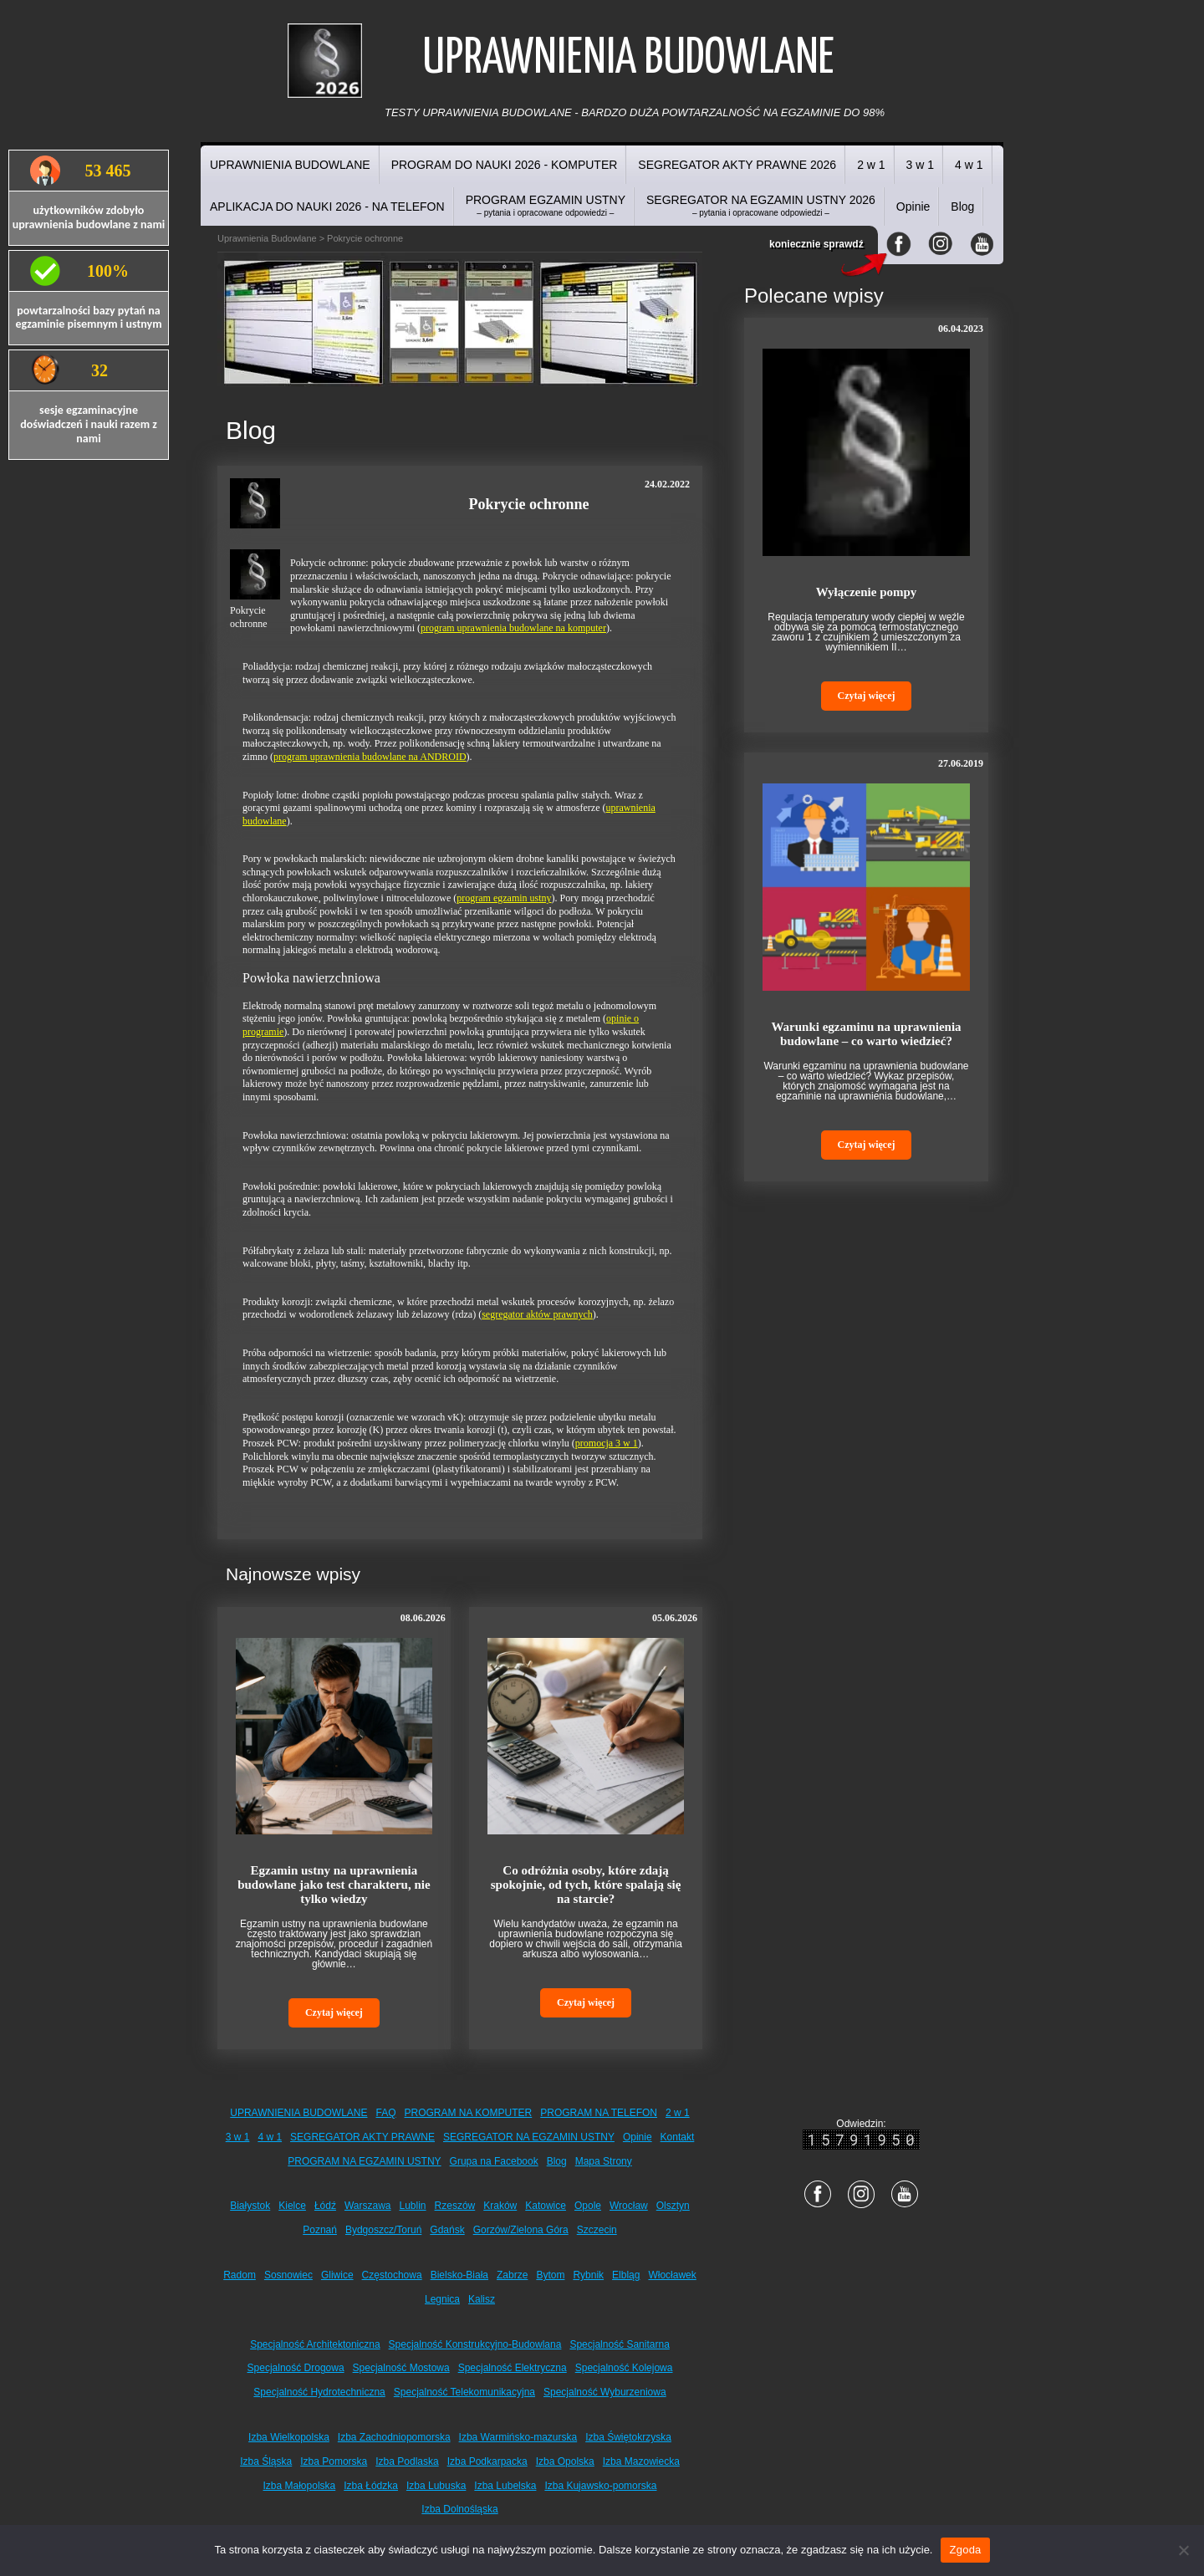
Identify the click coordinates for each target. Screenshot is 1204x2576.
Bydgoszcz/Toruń (383, 2230)
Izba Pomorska (333, 2461)
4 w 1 (968, 164)
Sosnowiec (288, 2275)
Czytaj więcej (334, 2012)
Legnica (442, 2299)
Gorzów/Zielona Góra (521, 2230)
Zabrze (512, 2275)
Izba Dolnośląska (459, 2509)
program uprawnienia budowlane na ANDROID (370, 757)
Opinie (913, 206)
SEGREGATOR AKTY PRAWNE (362, 2137)
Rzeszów (455, 2205)
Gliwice (337, 2275)
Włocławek (672, 2275)
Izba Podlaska (406, 2461)
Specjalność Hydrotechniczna (319, 2392)
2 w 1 (871, 164)
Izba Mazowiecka (641, 2461)
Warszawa (367, 2205)
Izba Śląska (266, 2461)
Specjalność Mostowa (401, 2368)
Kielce (292, 2205)
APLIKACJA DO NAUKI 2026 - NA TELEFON (327, 206)
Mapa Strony (603, 2161)
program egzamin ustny (504, 898)
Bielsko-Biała (459, 2275)
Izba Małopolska (299, 2486)
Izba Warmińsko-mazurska (518, 2437)
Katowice (545, 2205)
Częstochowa (392, 2275)
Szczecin (597, 2230)
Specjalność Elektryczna (512, 2368)
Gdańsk (447, 2230)
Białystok (250, 2205)
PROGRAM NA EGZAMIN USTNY (364, 2161)
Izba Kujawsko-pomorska (600, 2486)
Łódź (325, 2205)
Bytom (550, 2275)
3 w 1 (920, 164)
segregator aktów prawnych (537, 1314)
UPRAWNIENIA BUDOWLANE (290, 164)
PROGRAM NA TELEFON (598, 2113)
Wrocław (629, 2205)
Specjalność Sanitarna (619, 2344)
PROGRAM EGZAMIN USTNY (546, 205)
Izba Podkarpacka (487, 2461)
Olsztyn (673, 2205)
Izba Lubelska (505, 2486)
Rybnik (588, 2275)
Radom (239, 2275)
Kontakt (678, 2137)
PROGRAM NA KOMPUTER (469, 2113)
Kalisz (481, 2299)
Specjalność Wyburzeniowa (604, 2392)
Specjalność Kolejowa (624, 2368)
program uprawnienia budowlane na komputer (513, 628)
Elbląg (626, 2275)
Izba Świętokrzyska (628, 2437)
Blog (962, 206)
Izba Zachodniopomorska (394, 2437)
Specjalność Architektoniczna (315, 2344)
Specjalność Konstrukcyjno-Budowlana (475, 2344)
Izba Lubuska (436, 2486)
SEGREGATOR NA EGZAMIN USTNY (529, 2137)
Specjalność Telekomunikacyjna (464, 2392)
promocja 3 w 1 (606, 1443)
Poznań (320, 2230)
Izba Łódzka (371, 2486)
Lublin (413, 2205)
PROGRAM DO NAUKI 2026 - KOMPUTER (504, 164)
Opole (587, 2205)
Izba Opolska (565, 2461)
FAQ (386, 2113)
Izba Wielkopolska (288, 2437)
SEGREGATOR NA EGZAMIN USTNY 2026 (761, 205)
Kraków (500, 2205)
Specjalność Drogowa (295, 2368)
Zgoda (965, 2549)
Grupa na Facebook (494, 2161)
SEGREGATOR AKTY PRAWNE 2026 (737, 164)
